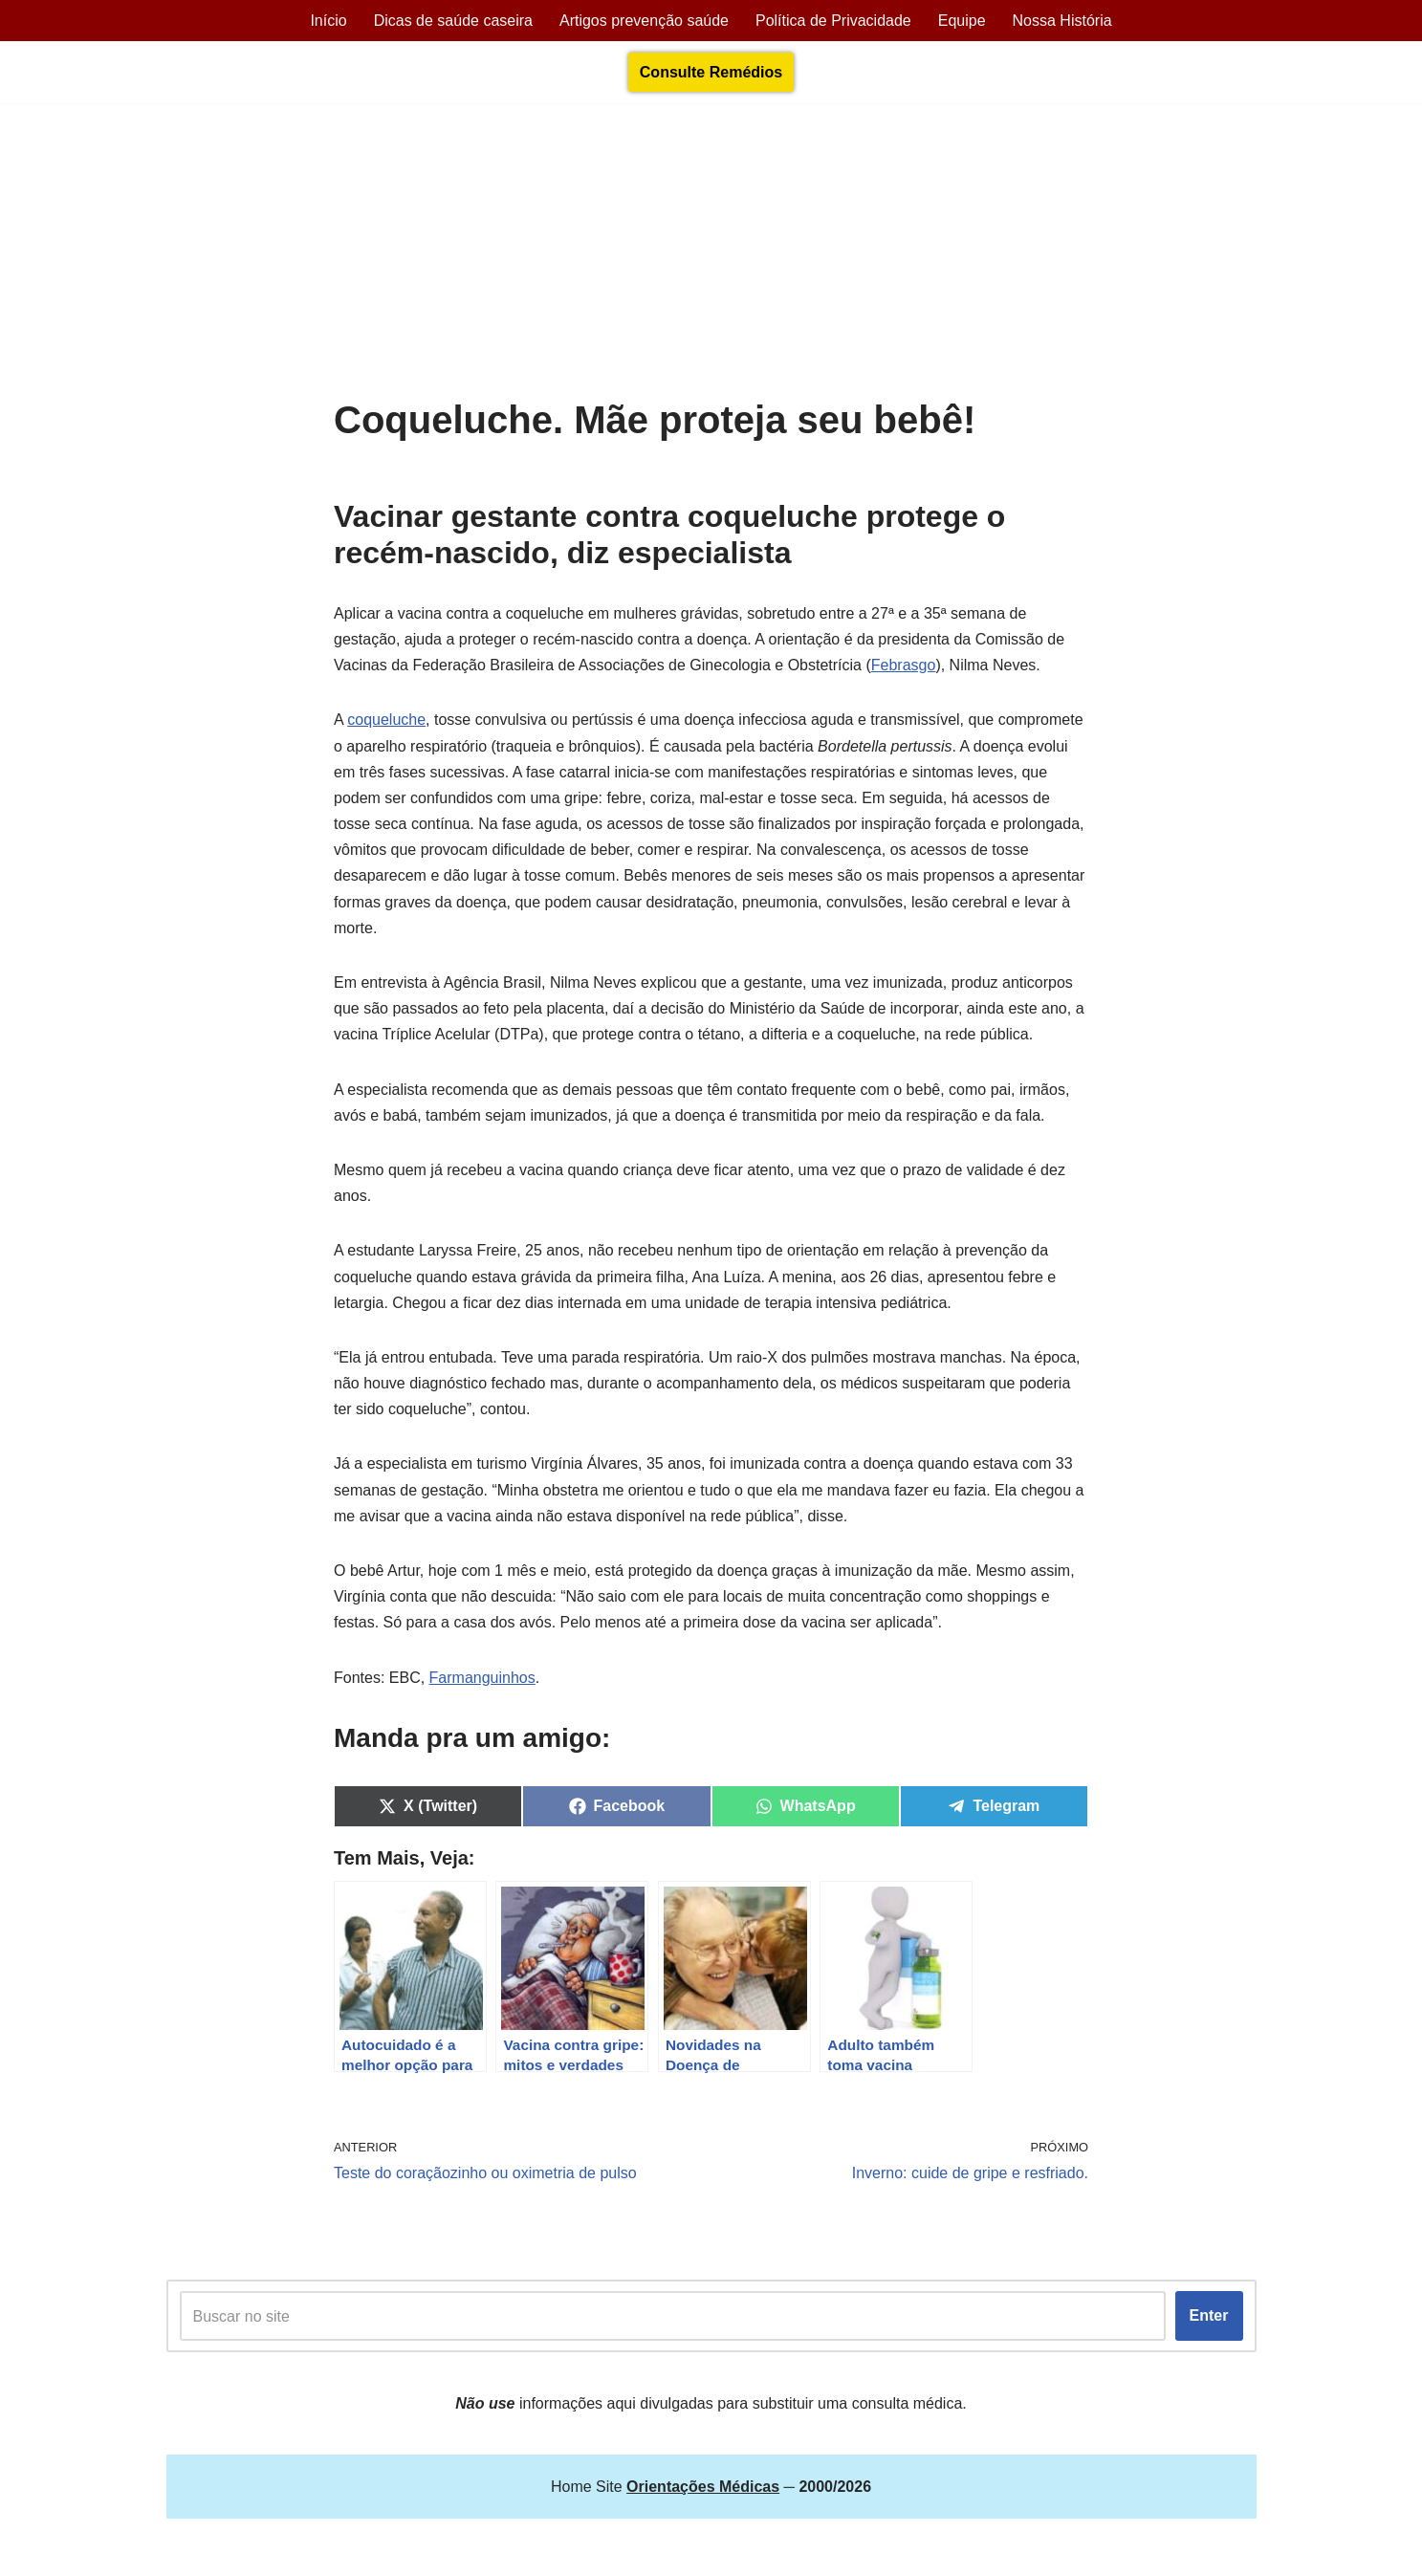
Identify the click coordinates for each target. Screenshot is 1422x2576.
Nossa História (1062, 20)
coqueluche (386, 719)
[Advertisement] (711, 255)
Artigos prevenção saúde (644, 20)
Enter (1209, 2315)
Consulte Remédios (711, 72)
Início (328, 20)
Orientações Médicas (334, 2551)
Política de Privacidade (833, 20)
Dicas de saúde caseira (453, 20)
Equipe (962, 20)
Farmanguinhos (482, 1678)
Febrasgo (903, 665)
